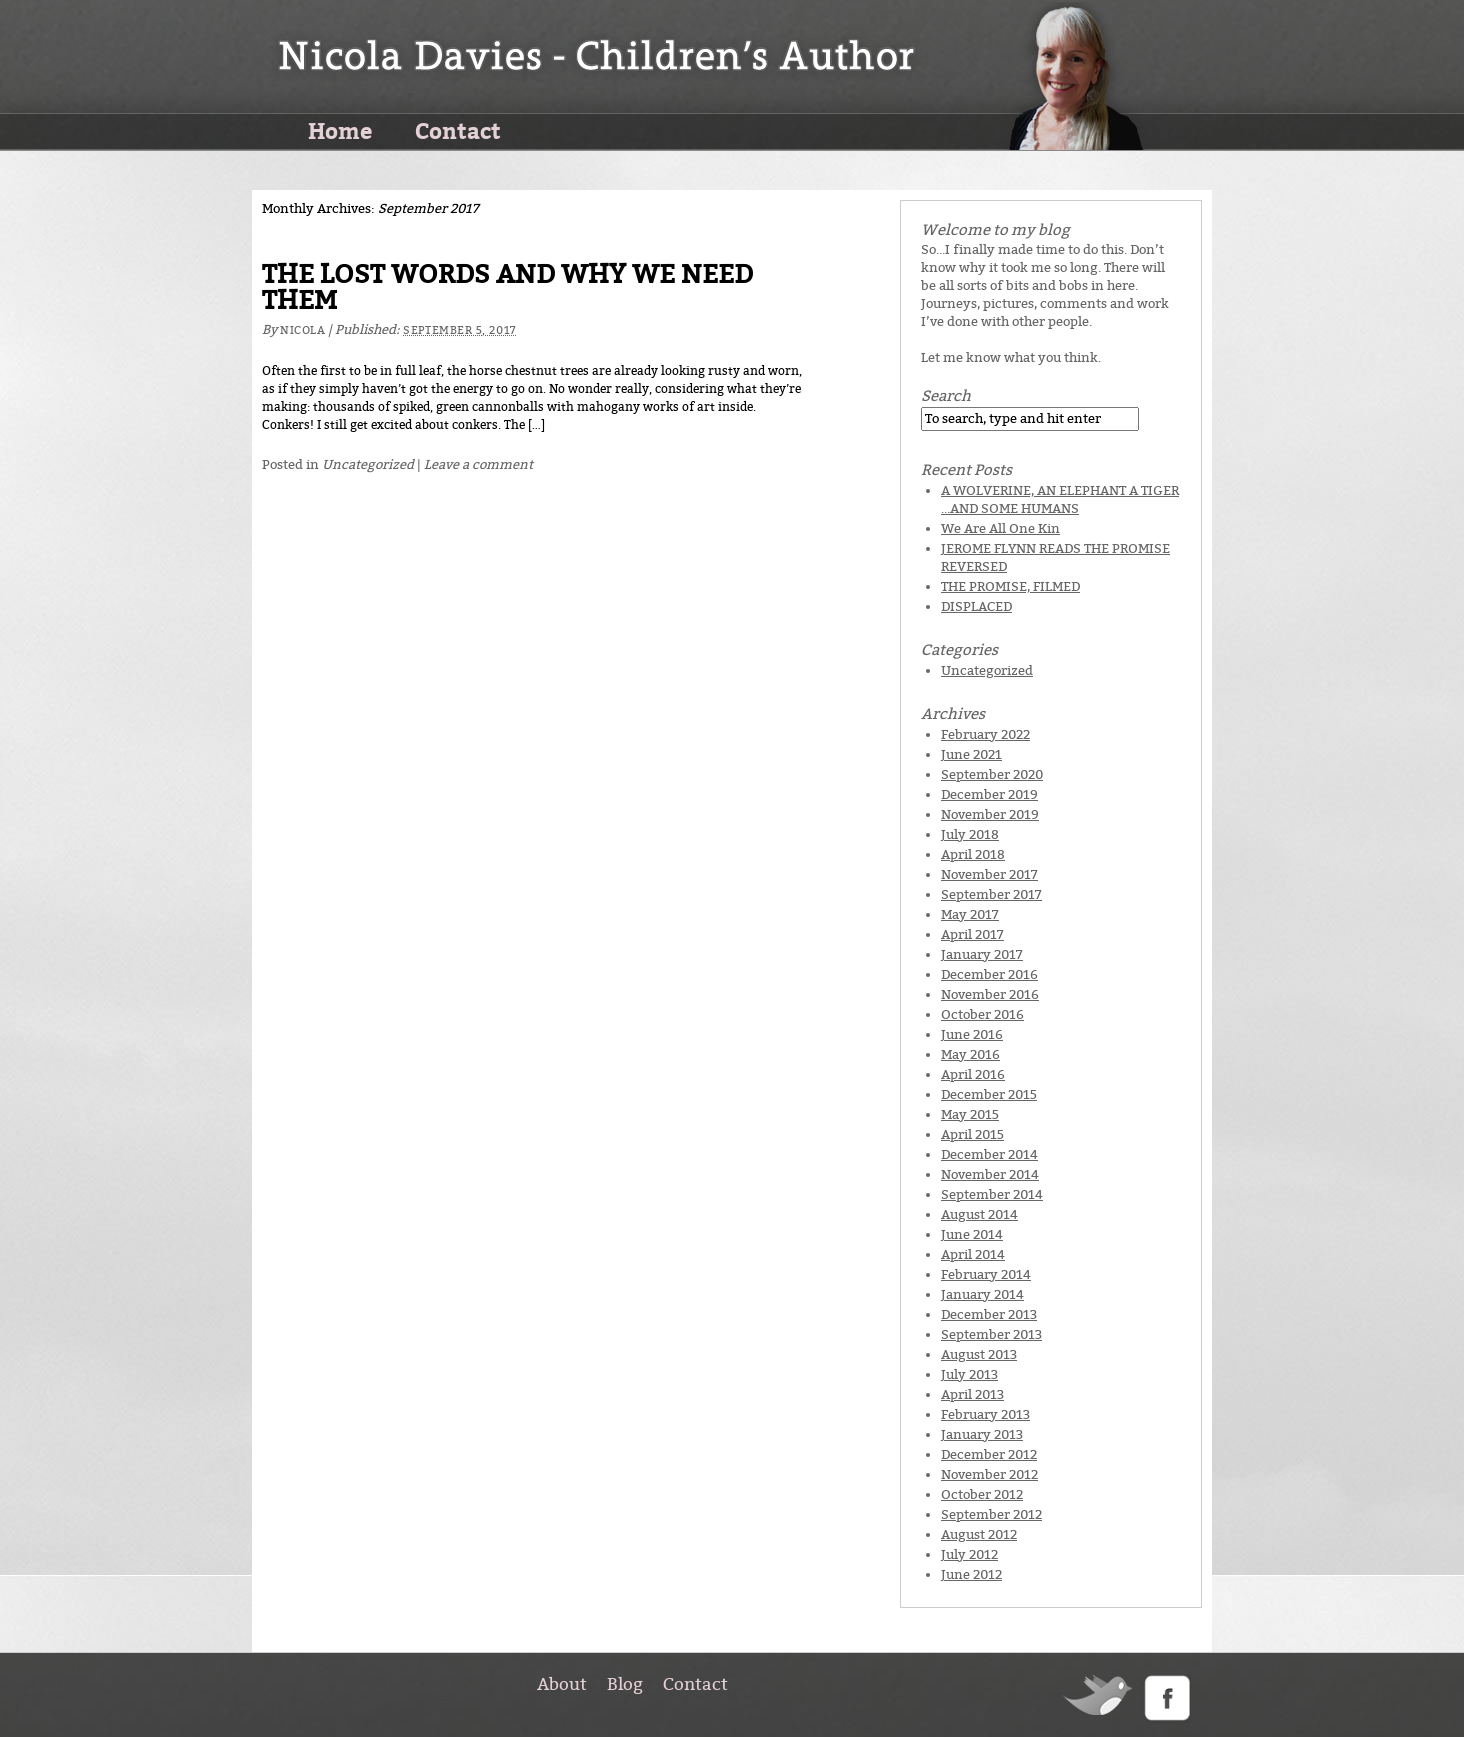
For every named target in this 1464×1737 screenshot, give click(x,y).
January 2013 (982, 1434)
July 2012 (969, 1554)
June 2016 (972, 1034)
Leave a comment (478, 464)
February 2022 (985, 734)
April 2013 (972, 1394)
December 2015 (989, 1094)
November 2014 (990, 1174)
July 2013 (969, 1374)
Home (340, 130)
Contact (458, 130)
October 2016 (982, 1014)
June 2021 (971, 754)
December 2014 (989, 1154)
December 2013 (989, 1314)
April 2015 (972, 1134)
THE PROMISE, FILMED (1010, 586)
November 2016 (990, 994)
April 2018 (973, 854)
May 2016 (970, 1054)
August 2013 (979, 1354)
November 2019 (990, 814)
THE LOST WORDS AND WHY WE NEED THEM (507, 287)
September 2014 (992, 1194)
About (562, 1684)
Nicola (302, 330)
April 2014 (973, 1254)
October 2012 (982, 1494)
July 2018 (970, 834)
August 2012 (979, 1534)
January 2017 (982, 954)
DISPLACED (976, 606)
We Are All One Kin (1000, 528)
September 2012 (991, 1514)
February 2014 (986, 1274)
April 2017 (972, 934)
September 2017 (991, 894)
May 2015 (970, 1114)
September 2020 (992, 774)
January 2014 (982, 1294)
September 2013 (991, 1334)
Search (946, 396)
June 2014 (972, 1234)
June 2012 (971, 1574)
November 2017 (989, 874)
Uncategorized (368, 464)
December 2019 (989, 794)
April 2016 (973, 1074)
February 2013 (985, 1414)
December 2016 (989, 974)
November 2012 (989, 1474)
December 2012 (989, 1454)
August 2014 (979, 1214)
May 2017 (970, 914)
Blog (625, 1684)
